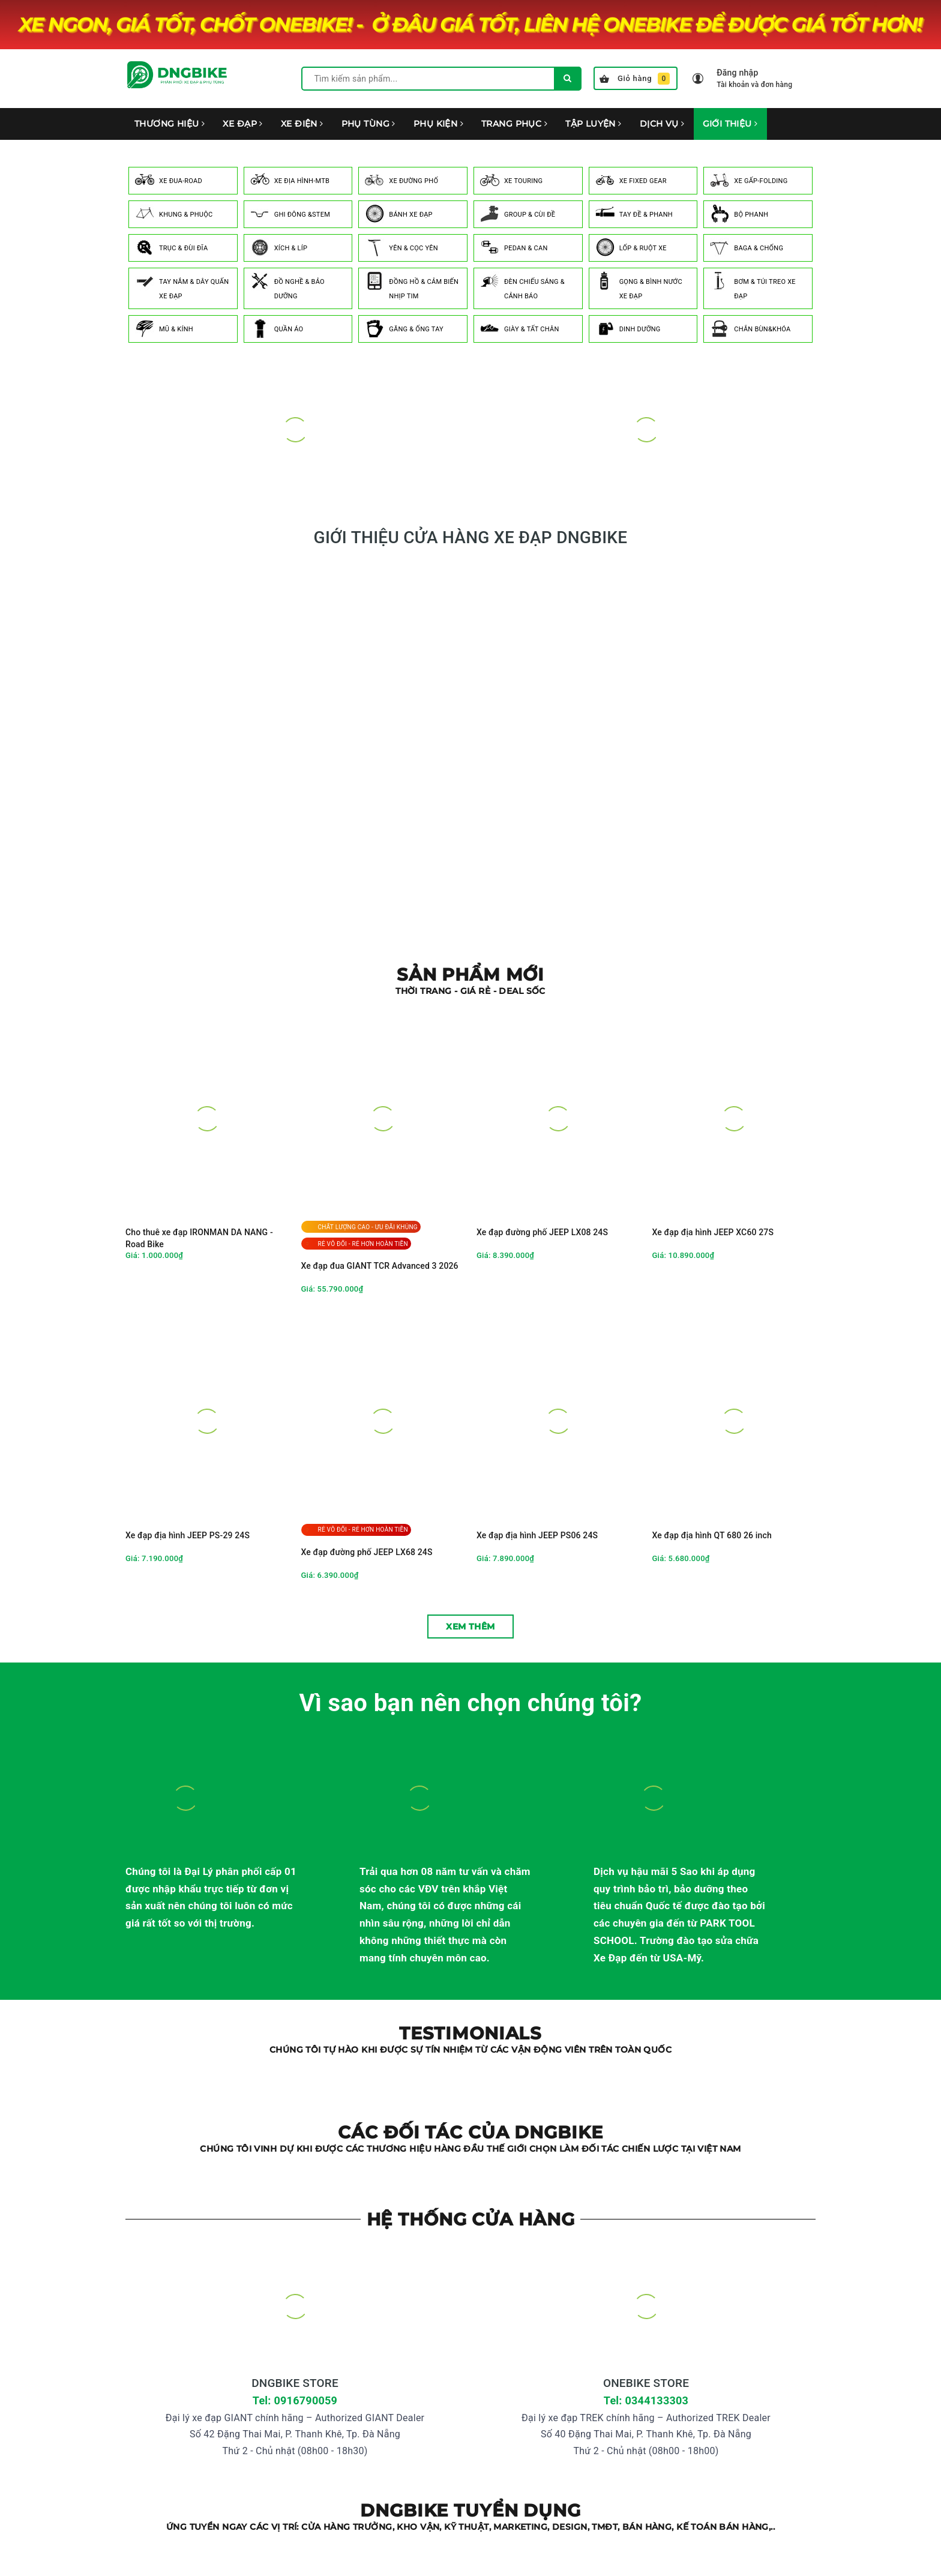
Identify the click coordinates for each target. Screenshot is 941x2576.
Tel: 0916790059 (295, 2400)
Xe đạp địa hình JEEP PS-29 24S (187, 1535)
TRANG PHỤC (514, 123)
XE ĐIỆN (302, 123)
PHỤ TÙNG (368, 123)
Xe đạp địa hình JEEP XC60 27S (713, 1232)
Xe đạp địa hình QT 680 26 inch (712, 1535)
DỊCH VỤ (662, 123)
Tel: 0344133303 (646, 2400)
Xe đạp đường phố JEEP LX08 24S (542, 1232)
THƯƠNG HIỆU (169, 123)
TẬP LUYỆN (593, 123)
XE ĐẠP (242, 123)
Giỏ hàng (635, 79)
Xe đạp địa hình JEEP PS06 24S (537, 1535)
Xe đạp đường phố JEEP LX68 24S (367, 1552)
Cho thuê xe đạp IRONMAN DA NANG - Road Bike (199, 1238)
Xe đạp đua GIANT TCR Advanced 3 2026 (379, 1266)
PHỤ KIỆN (438, 123)
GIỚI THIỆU (730, 123)
